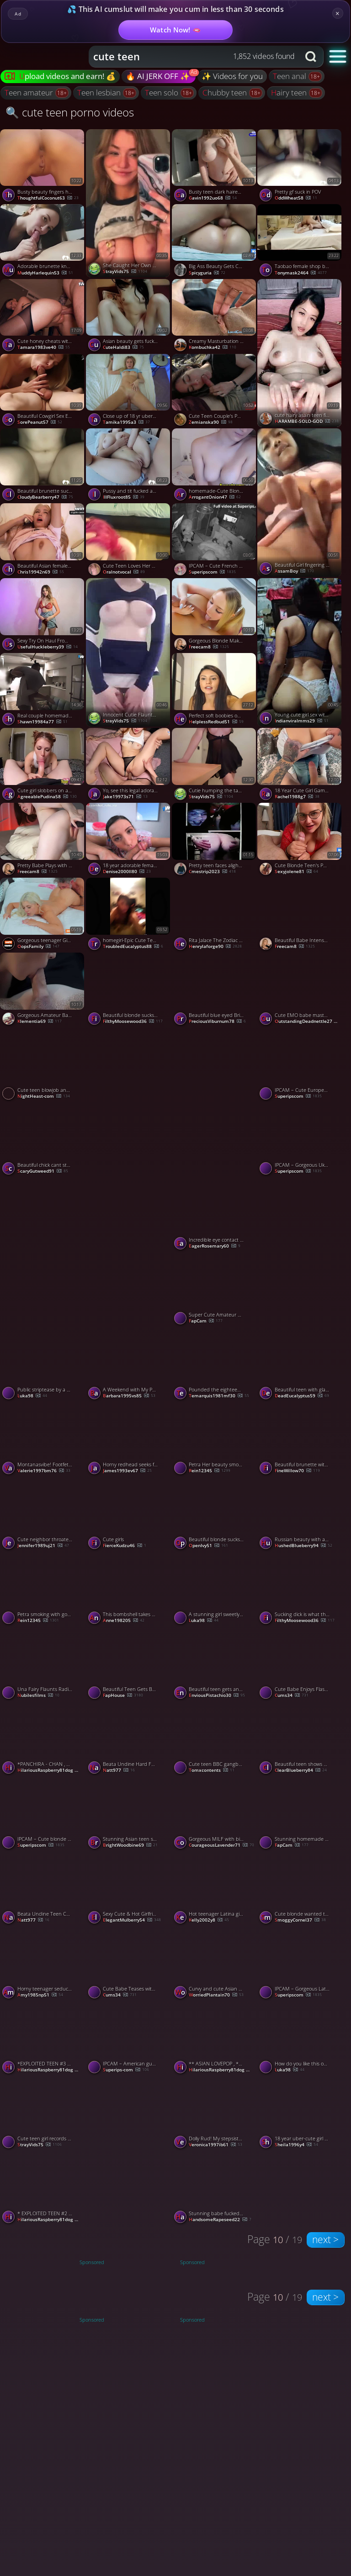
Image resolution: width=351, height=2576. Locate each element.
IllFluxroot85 (123, 497)
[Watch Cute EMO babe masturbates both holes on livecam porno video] (300, 990)
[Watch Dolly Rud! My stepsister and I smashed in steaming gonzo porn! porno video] (215, 2113)
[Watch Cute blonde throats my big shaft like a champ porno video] (300, 1251)
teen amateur (30, 92)
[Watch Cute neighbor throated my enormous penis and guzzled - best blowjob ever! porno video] (43, 1514)
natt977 (119, 1770)
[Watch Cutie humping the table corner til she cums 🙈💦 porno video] (215, 765)
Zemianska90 (211, 422)
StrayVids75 (125, 271)
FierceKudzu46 (124, 1546)
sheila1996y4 (296, 2145)
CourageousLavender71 (221, 1845)
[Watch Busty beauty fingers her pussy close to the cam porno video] (43, 166)
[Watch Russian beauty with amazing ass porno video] (300, 1514)
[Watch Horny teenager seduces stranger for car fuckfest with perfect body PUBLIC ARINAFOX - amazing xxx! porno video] (43, 1963)
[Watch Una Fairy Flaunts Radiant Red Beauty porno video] (43, 1664)
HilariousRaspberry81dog (51, 1770)
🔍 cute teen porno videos (69, 112)
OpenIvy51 (208, 1546)
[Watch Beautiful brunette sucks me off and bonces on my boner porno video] (43, 465)
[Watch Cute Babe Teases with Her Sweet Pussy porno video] (129, 1963)
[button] (338, 56)
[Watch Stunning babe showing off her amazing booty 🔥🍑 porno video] (129, 1251)
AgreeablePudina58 (47, 797)
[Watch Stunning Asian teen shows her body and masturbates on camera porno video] (129, 1813)
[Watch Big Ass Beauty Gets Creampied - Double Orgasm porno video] (215, 241)
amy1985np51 (40, 1995)
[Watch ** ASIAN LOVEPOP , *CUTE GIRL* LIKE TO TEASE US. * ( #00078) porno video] (215, 2038)
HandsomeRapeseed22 (220, 2220)
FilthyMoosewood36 (133, 1021)
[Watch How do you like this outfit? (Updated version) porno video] (300, 2038)
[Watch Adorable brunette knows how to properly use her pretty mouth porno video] (43, 241)
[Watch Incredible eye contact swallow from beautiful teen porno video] (215, 1214)
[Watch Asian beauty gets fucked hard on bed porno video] (129, 316)
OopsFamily (38, 946)
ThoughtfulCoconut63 (48, 198)
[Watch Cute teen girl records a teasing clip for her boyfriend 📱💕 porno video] (43, 2113)
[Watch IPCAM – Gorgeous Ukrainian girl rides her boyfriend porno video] (300, 1139)
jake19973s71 (125, 797)
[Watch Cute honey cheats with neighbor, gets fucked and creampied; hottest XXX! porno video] (43, 316)
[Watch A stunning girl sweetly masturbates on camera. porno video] (215, 1589)
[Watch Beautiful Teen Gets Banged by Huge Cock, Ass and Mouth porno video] (129, 1664)
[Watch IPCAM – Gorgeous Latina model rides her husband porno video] (300, 1963)
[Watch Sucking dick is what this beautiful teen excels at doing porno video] (300, 1589)
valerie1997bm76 (43, 1471)
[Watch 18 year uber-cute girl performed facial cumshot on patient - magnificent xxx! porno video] (300, 2113)
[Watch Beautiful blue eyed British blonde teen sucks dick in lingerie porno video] (215, 990)
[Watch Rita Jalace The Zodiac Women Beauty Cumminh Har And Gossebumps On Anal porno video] (215, 915)
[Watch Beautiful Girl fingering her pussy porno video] (300, 502)
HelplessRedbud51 (216, 722)
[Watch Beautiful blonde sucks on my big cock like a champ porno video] (215, 1514)
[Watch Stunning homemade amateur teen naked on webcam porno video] (300, 1813)
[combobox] (194, 57)
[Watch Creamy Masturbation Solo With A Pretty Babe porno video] (215, 316)
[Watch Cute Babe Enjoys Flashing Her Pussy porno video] (300, 1664)
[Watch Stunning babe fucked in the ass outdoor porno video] (215, 2188)
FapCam (206, 1321)
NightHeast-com (43, 1096)
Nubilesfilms (38, 1695)
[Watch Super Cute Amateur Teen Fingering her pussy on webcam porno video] (215, 1289)
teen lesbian (99, 92)
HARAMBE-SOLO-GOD (307, 421)
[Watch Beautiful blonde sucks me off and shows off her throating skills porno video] (129, 990)
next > (325, 2239)
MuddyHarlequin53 (45, 273)
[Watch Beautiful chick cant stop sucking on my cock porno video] (43, 1139)
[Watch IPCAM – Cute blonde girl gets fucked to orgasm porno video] (43, 1813)
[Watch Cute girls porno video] (129, 1514)
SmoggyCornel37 (300, 1920)
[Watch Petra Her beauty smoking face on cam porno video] (215, 1439)
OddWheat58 (296, 198)
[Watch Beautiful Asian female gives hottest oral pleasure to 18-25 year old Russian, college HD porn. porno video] (43, 540)
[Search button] (312, 57)
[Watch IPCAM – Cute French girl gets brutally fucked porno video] (215, 540)
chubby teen (225, 92)
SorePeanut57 (39, 422)
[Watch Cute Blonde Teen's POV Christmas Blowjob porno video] (300, 840)
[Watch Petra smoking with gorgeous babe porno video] (43, 1589)
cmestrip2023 (212, 871)
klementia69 (39, 1021)
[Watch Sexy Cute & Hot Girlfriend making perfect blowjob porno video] (129, 1888)
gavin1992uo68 (213, 198)
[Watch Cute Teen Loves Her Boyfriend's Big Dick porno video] (129, 540)
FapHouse (123, 1695)
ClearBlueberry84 (301, 1770)
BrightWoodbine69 (130, 1845)
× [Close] (337, 13)
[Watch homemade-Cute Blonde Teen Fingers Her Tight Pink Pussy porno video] (215, 465)
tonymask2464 (301, 273)
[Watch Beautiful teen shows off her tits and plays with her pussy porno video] (300, 1739)
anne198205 (123, 1620)
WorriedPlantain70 (216, 1995)
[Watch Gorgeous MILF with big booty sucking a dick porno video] (215, 1813)
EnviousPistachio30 (217, 1695)
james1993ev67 (127, 1471)
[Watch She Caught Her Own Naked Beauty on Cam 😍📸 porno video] (129, 203)
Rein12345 (209, 1471)
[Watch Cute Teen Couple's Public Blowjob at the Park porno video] (215, 391)
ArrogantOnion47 (215, 497)
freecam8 (209, 647)
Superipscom (212, 572)
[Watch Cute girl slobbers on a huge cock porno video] (43, 765)
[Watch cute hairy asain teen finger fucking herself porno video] (300, 353)
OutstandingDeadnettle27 (309, 1021)
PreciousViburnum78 (217, 1021)
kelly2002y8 (209, 1920)
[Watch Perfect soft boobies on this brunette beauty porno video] (215, 690)
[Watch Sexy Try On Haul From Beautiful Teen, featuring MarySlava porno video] (43, 615)
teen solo (162, 92)
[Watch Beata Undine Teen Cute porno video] (43, 1888)
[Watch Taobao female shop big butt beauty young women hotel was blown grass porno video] (300, 241)
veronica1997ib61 (215, 2145)
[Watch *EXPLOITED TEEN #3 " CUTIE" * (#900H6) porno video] (43, 2038)
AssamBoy (294, 571)
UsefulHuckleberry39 (47, 647)
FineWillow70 (297, 1471)
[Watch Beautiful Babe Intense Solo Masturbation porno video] (300, 915)
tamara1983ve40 (43, 347)
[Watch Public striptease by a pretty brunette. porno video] (43, 1364)
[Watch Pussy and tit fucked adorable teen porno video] (129, 465)
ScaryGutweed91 (42, 1171)
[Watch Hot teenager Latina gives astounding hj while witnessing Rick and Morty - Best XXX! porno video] (215, 1888)
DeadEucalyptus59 (302, 1396)
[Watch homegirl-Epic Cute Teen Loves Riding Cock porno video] (129, 915)
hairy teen (289, 92)
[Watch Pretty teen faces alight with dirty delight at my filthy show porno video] (215, 840)
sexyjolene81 (296, 871)
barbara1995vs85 (129, 1396)
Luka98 (32, 1396)
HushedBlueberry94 (303, 1546)
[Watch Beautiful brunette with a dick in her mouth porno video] (300, 1439)
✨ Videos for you (232, 76)
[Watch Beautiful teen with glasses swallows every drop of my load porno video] (300, 1364)
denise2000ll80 (127, 871)
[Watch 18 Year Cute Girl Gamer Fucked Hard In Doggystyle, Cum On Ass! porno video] (300, 765)
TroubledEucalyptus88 (133, 946)
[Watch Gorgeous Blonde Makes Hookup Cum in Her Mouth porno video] (215, 615)
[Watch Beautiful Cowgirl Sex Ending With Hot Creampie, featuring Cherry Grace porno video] (43, 391)
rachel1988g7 (297, 797)
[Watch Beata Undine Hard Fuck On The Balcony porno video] (129, 1739)
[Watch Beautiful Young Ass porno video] (43, 1251)
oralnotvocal (124, 572)
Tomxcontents (211, 1770)
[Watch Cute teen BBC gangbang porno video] (215, 1739)
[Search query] (187, 57)
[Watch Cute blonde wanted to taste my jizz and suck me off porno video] (300, 1888)
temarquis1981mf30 (219, 1396)
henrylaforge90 (215, 946)
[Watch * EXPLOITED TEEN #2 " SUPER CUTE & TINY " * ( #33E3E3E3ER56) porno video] (43, 2188)
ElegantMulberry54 (132, 1920)
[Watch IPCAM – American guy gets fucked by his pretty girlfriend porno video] (129, 2038)
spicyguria (207, 273)
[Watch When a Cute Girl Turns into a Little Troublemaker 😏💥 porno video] (129, 2150)
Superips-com (126, 2070)
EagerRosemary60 (214, 1246)
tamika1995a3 (126, 422)
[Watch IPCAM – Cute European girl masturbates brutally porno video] (300, 1064)
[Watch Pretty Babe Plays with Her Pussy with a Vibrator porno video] (43, 840)
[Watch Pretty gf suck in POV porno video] (300, 166)
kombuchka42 (212, 347)
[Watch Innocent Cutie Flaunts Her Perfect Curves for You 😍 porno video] (129, 652)
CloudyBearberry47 (45, 497)
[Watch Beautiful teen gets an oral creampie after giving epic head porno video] (215, 1664)
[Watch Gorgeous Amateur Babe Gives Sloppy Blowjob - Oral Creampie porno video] (43, 990)
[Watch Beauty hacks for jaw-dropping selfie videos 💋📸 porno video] (215, 1101)
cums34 (291, 1695)
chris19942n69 (40, 572)
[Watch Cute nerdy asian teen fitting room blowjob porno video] (129, 1101)
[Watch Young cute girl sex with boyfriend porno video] (300, 652)
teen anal (290, 76)
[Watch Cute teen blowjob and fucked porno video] (43, 1064)
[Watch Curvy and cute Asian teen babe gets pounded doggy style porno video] (215, 1963)
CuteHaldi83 (123, 347)
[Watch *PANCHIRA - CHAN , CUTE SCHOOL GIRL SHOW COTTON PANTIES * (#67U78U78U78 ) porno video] (43, 1739)
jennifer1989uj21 (43, 1546)
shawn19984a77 (42, 722)
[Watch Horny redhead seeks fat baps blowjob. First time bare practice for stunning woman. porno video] (129, 1439)
